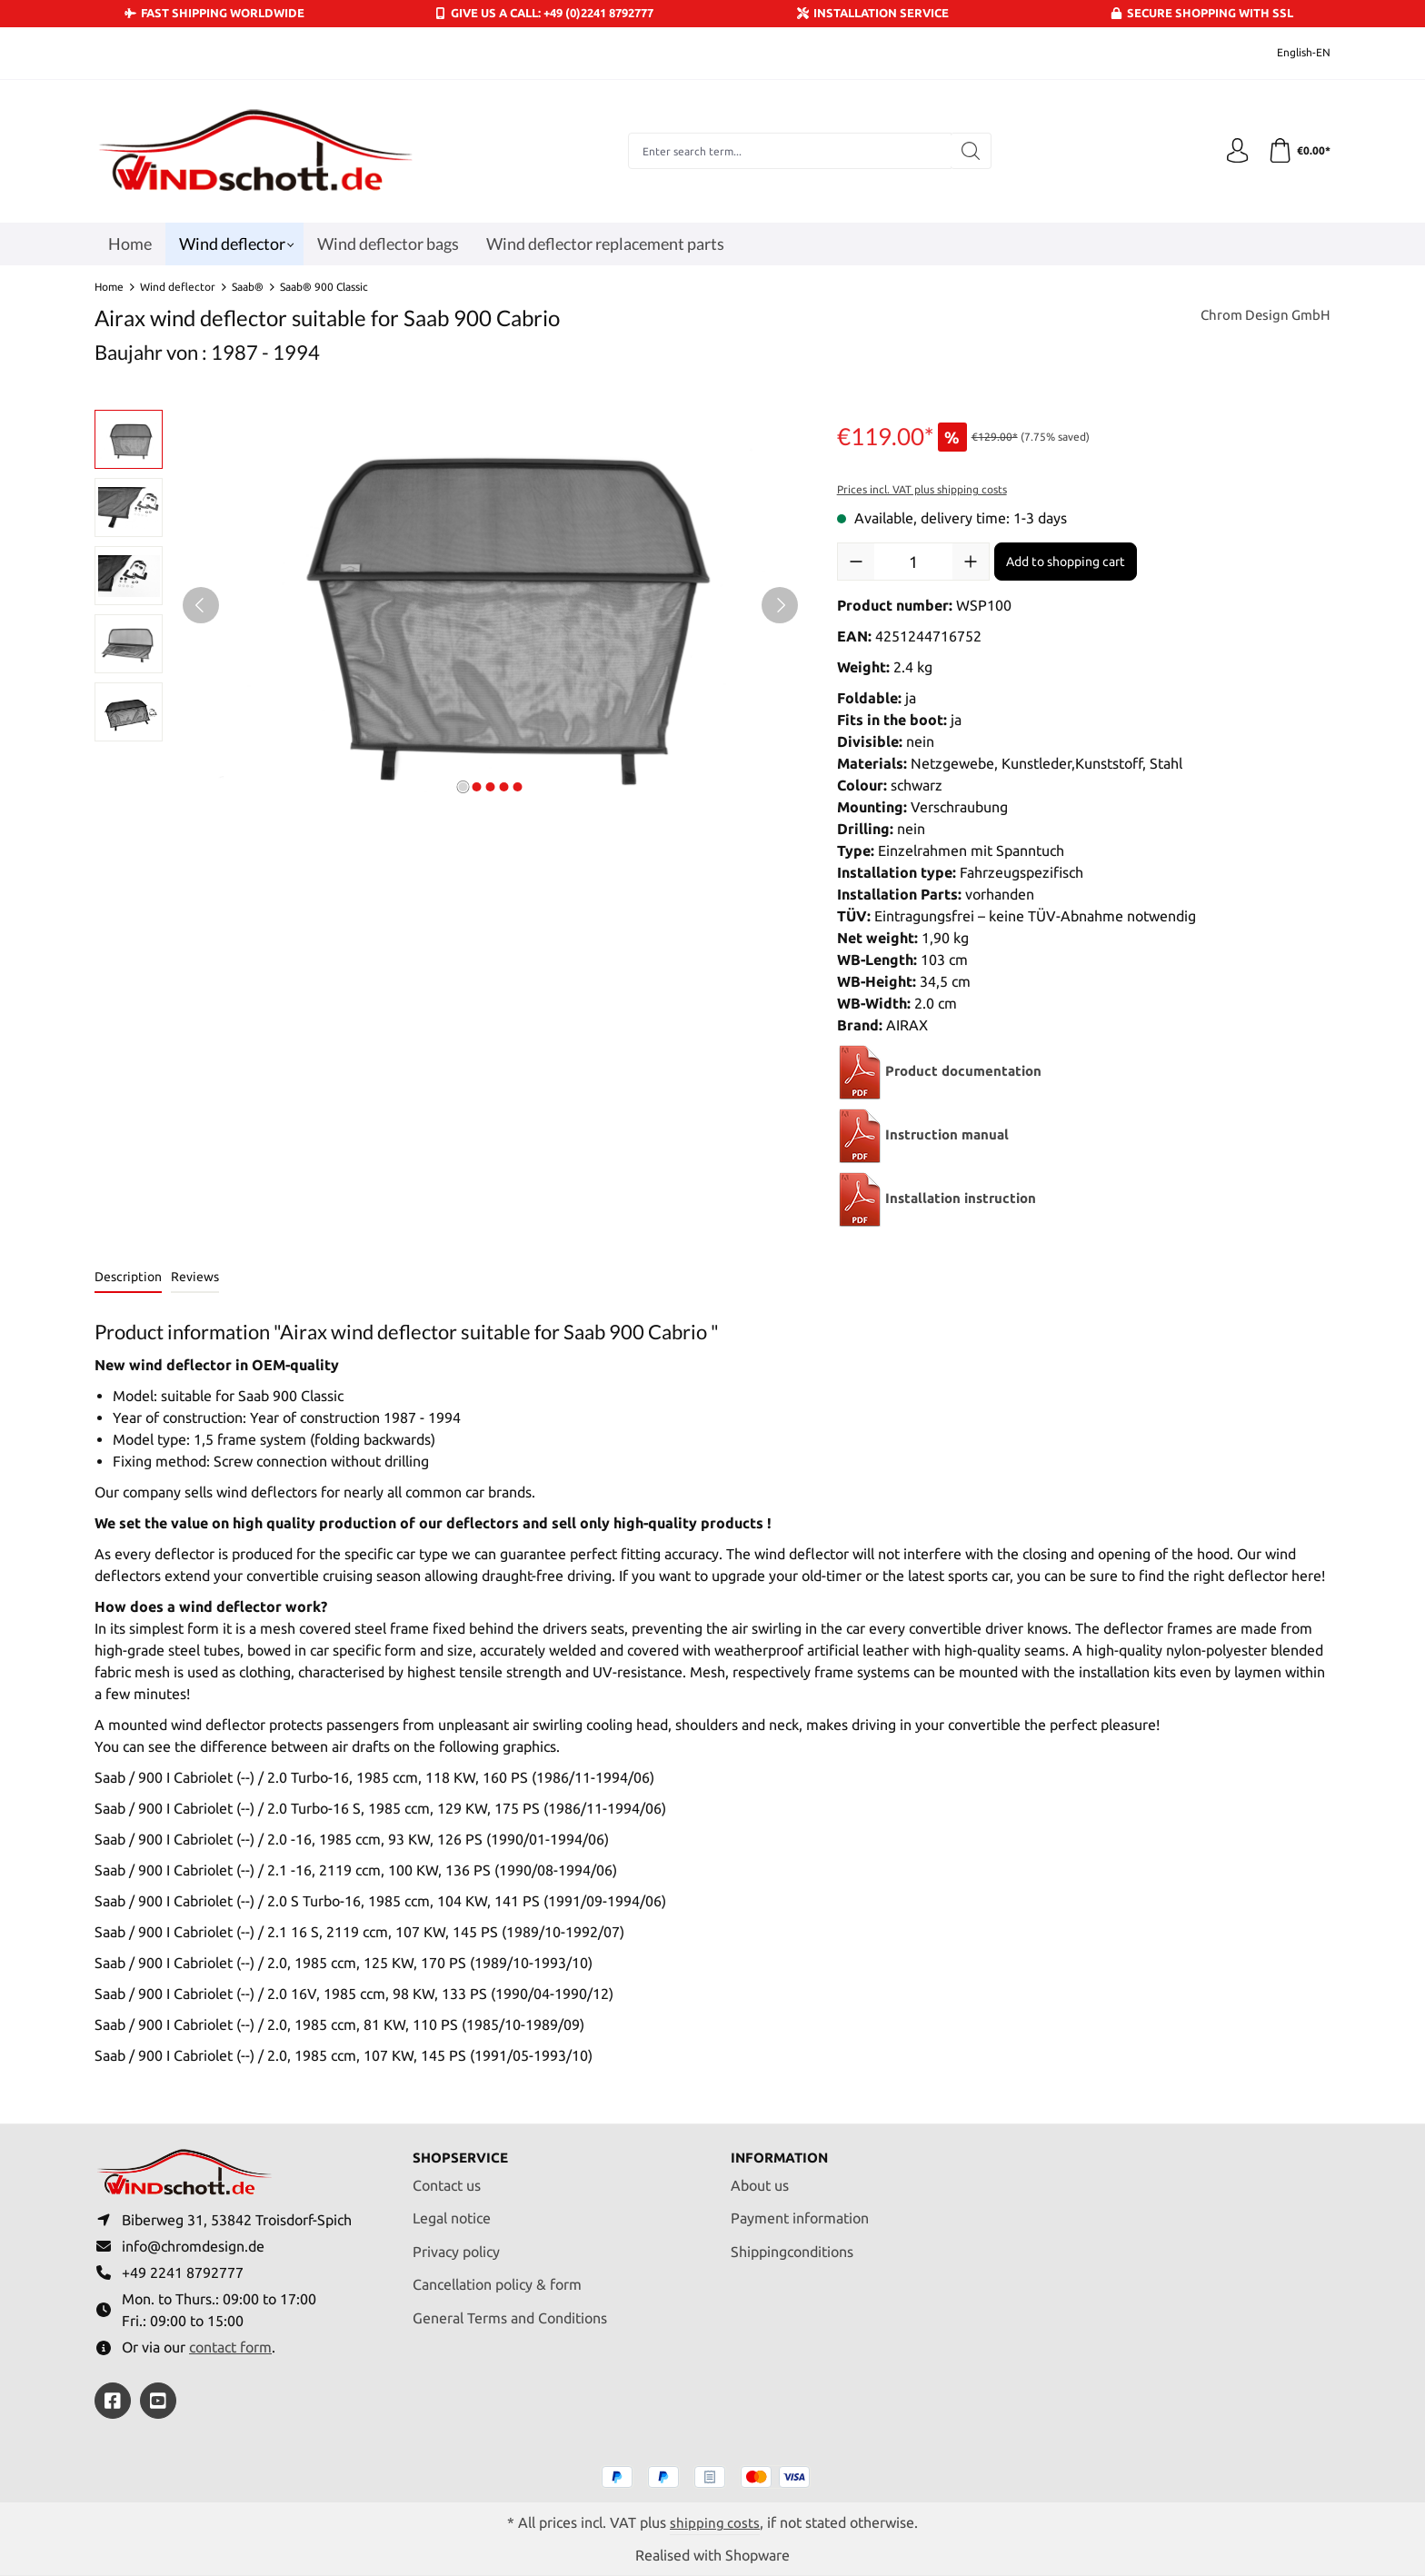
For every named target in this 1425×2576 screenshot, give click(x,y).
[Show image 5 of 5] (517, 786)
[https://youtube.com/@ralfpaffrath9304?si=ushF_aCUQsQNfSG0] (158, 2400)
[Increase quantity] (970, 561)
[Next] (780, 605)
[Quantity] (913, 561)
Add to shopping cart (1065, 561)
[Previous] (201, 605)
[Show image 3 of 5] (489, 786)
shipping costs (715, 2521)
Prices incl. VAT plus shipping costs (922, 489)
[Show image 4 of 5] (503, 786)
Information (783, 2151)
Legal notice (452, 2212)
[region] (447, 605)
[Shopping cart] (1297, 150)
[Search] (968, 151)
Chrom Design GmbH (1262, 316)
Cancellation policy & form (497, 2279)
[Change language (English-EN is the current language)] (1291, 53)
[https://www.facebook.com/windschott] (113, 2400)
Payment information (800, 2212)
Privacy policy (456, 2245)
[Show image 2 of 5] (476, 786)
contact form (230, 2346)
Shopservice (463, 2151)
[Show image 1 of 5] (462, 786)
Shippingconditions (792, 2245)
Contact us (447, 2179)
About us (760, 2179)
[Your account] (1233, 150)
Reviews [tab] (195, 1276)
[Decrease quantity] (856, 561)
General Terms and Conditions (510, 2311)
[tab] (128, 1278)
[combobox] (787, 151)
